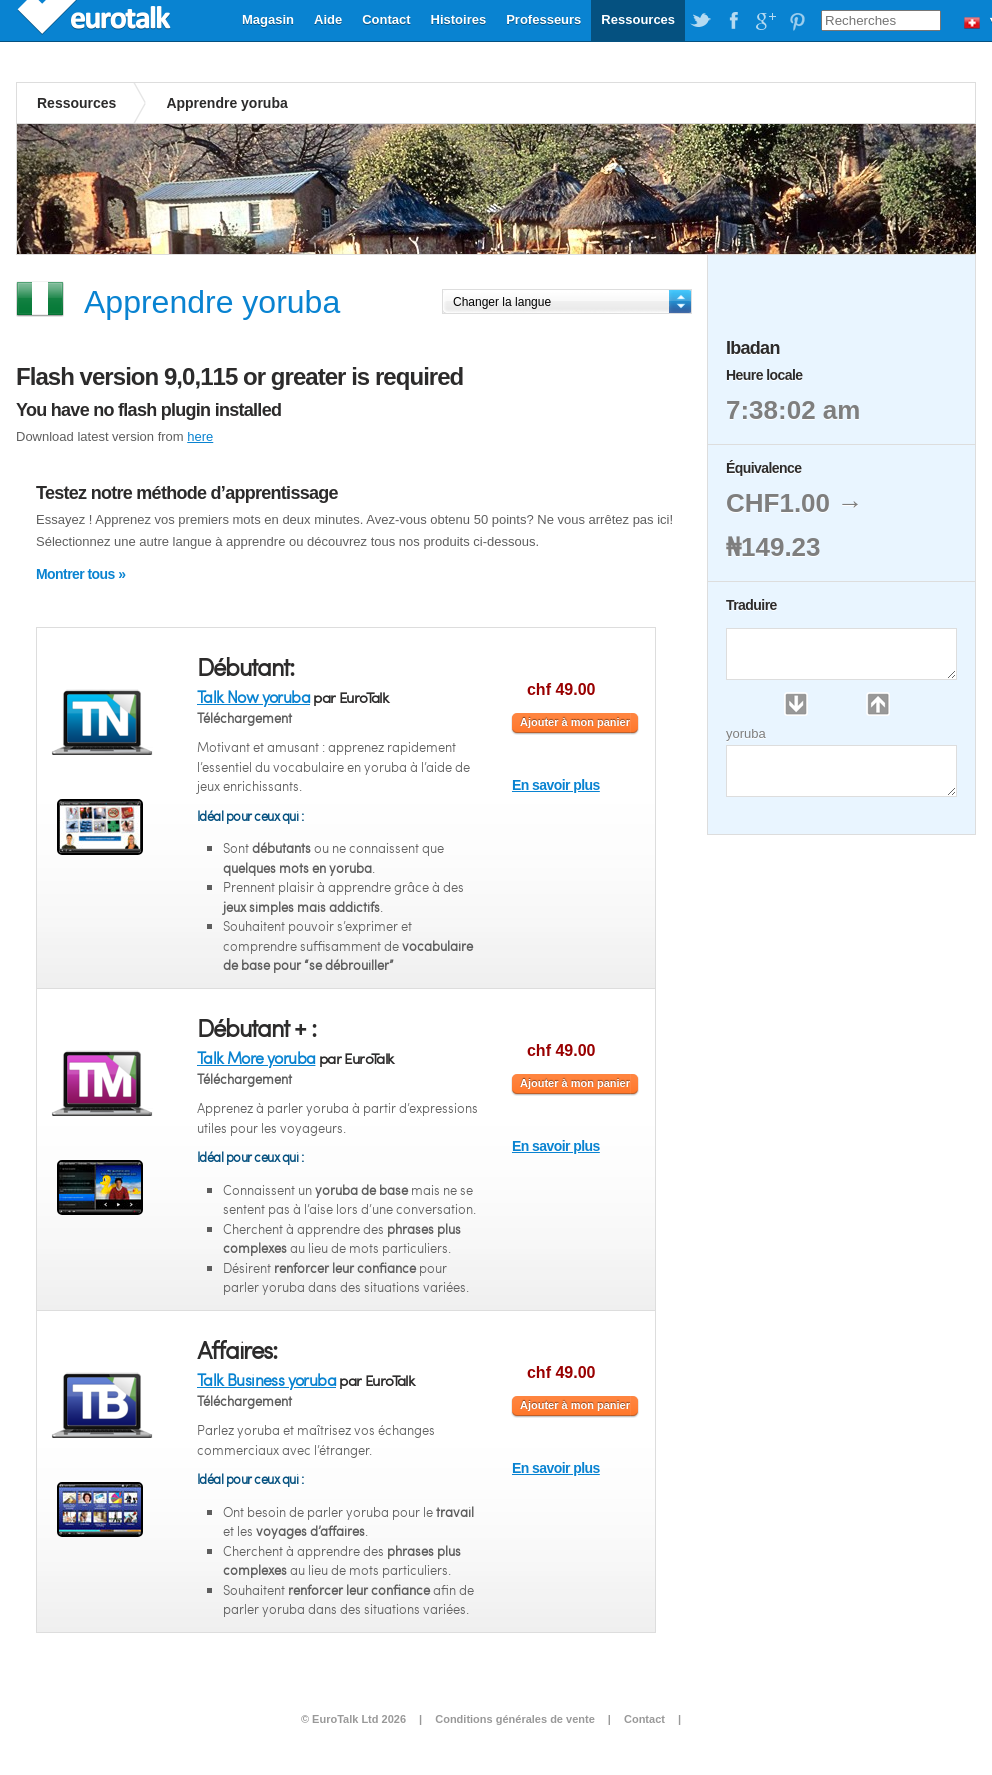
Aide (328, 19)
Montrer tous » (80, 574)
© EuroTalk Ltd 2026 (353, 1719)
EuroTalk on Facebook (733, 21)
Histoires (459, 19)
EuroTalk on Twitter (701, 21)
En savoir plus (556, 785)
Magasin (268, 19)
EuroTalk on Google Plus (765, 21)
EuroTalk (96, 20)
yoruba (746, 733)
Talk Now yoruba (253, 696)
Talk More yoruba (256, 1057)
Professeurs (543, 19)
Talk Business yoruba (266, 1379)
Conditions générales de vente (515, 1719)
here (200, 436)
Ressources (638, 19)
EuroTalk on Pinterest (797, 21)
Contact (386, 19)
